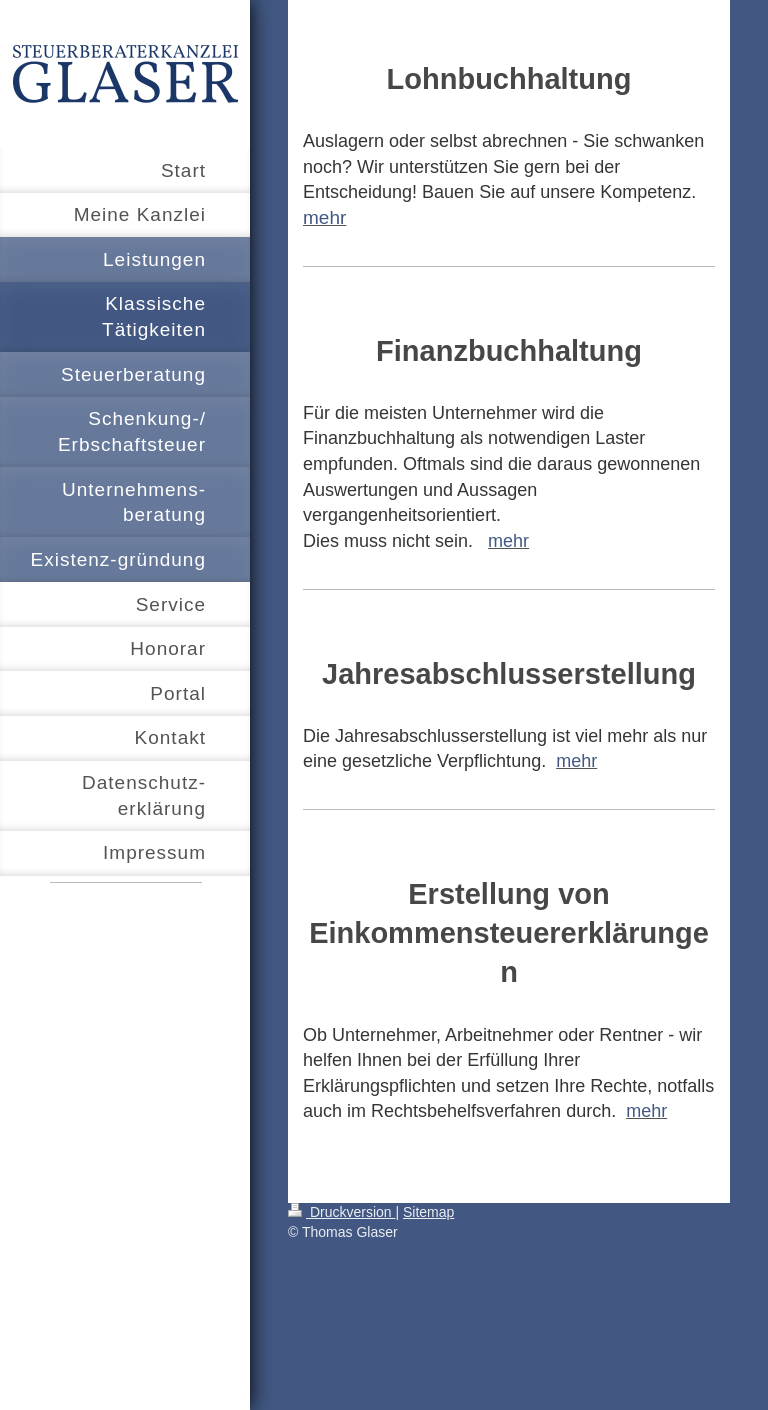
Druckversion (341, 1212)
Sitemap (428, 1212)
